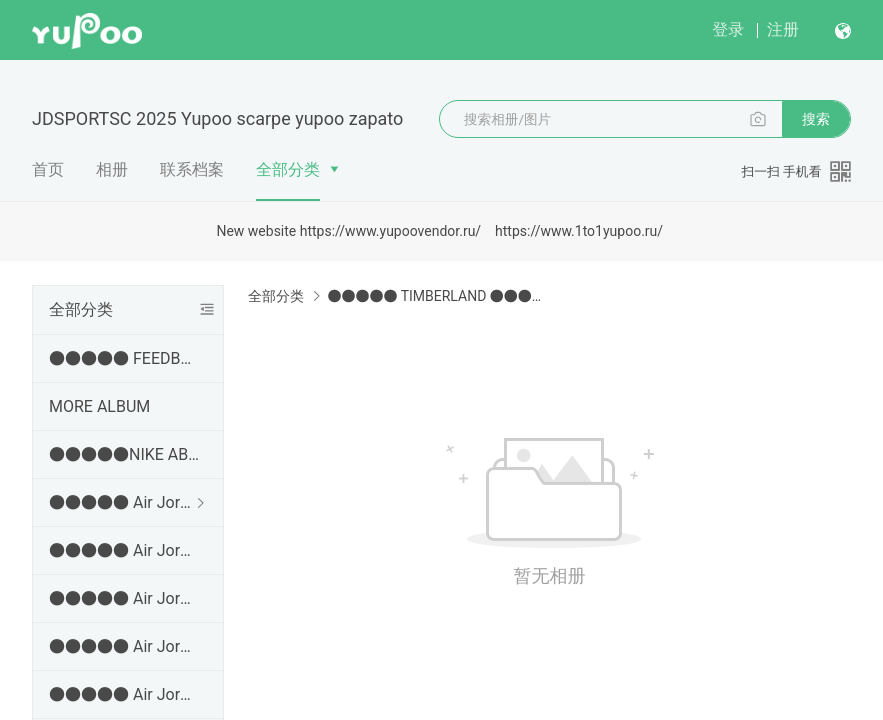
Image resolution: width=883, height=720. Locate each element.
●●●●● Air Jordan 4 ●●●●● (124, 598)
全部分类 (288, 169)
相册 (112, 169)
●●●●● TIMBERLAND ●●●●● (437, 296)
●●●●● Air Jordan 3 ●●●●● (124, 550)
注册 (783, 29)
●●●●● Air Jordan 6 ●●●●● (124, 694)
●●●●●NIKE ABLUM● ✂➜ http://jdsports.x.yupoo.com (124, 454)
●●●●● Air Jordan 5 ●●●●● (124, 646)
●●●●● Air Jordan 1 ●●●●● (124, 502)
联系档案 (192, 169)
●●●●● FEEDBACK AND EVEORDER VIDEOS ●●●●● (124, 358)
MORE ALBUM (99, 406)
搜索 (816, 119)
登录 (728, 29)
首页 (48, 169)
